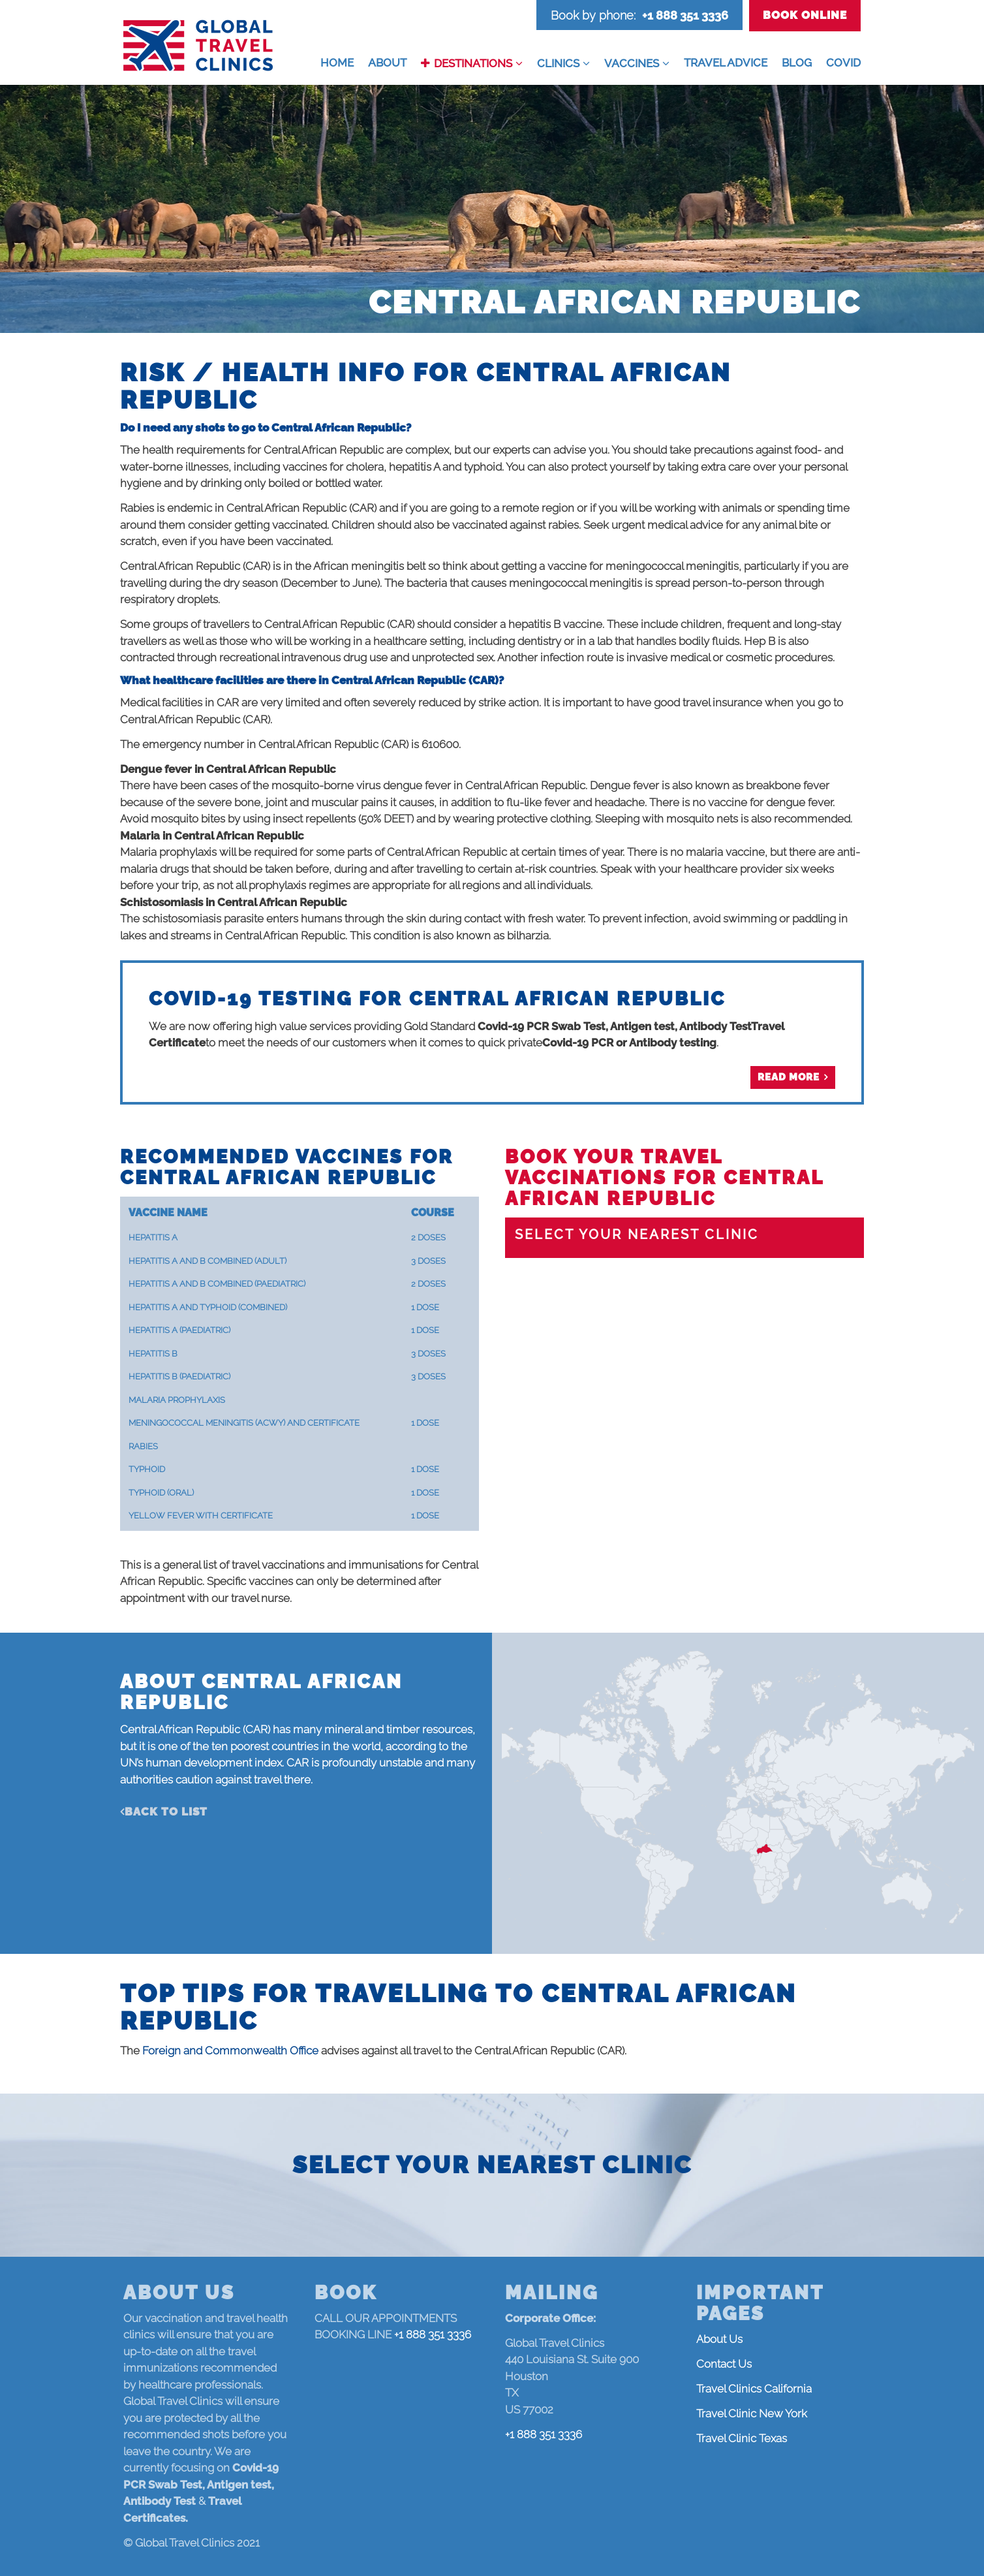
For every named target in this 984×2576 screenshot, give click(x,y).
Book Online (805, 15)
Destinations (473, 63)
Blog (797, 62)
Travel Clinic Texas (741, 2438)
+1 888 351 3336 (685, 15)
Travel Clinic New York (751, 2413)
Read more (789, 1077)
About (387, 62)
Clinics (558, 63)
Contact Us (724, 2363)
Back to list (166, 1811)
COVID (843, 62)
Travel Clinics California (754, 2388)
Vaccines (631, 63)
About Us (719, 2339)
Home (337, 62)
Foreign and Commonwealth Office (230, 2050)
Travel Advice (725, 62)
